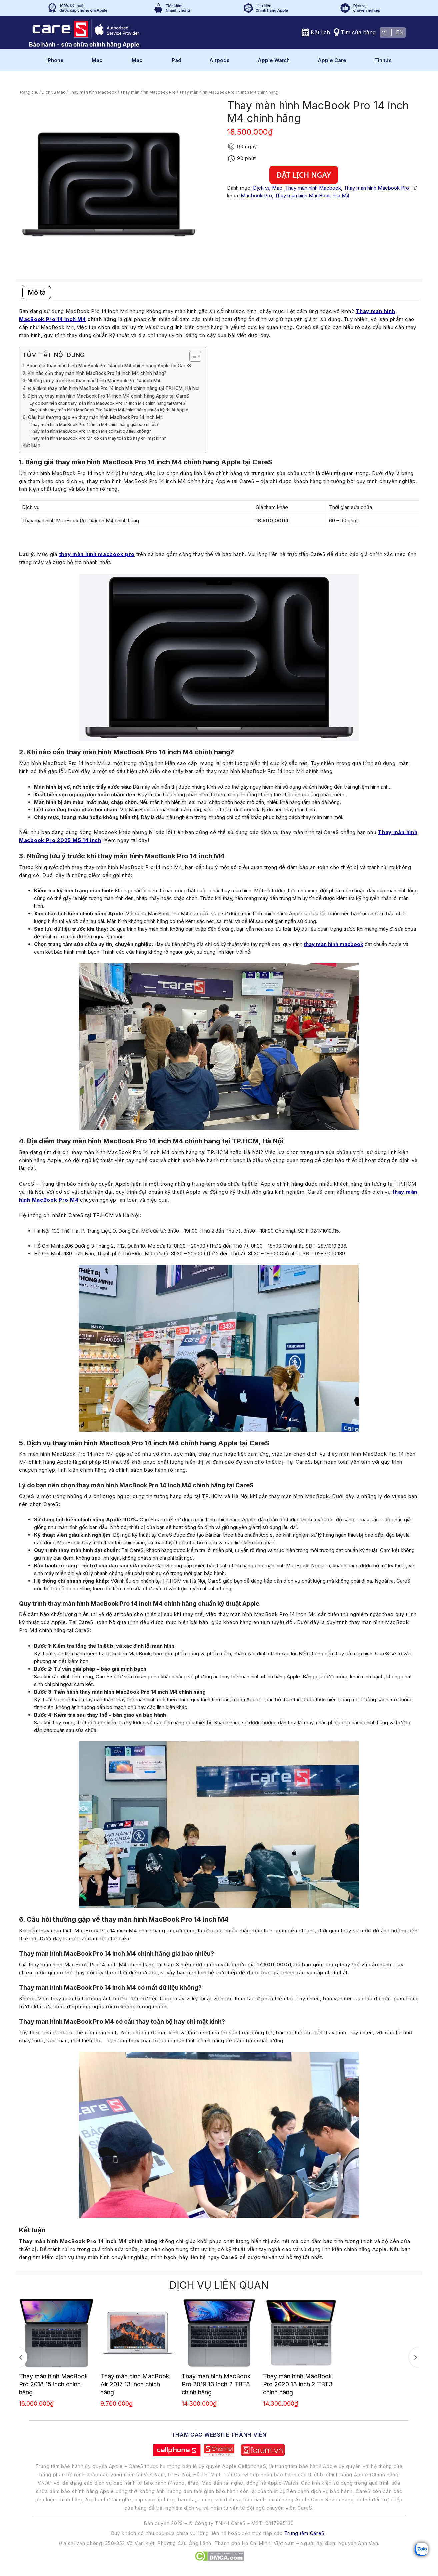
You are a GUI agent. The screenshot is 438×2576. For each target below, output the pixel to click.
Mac (97, 60)
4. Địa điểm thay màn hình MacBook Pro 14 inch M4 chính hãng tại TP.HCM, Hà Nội (111, 388)
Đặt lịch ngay (303, 175)
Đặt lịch (320, 32)
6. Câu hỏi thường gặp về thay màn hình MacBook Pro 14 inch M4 (93, 417)
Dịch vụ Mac (53, 92)
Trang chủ (28, 92)
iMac (136, 60)
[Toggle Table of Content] (191, 356)
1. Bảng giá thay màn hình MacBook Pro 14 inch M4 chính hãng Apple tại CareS (107, 365)
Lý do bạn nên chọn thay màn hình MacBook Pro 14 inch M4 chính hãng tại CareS (107, 403)
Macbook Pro (256, 195)
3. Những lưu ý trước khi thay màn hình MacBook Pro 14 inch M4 (91, 380)
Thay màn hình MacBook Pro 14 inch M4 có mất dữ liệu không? (90, 431)
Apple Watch (274, 60)
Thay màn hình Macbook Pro (148, 92)
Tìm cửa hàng (358, 32)
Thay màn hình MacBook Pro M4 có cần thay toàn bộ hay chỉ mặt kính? (98, 438)
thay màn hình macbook (333, 944)
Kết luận (31, 445)
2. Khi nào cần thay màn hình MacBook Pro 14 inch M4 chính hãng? (94, 373)
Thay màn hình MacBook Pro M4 (312, 195)
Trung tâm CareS (304, 2533)
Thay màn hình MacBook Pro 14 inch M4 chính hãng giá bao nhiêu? (94, 424)
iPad (175, 60)
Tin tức (383, 60)
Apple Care (332, 60)
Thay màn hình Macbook (93, 92)
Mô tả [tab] (37, 292)
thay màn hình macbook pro (97, 554)
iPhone (55, 60)
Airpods (219, 60)
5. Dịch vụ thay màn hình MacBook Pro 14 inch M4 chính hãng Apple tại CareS (106, 396)
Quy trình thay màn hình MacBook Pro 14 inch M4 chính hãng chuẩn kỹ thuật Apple (109, 409)
